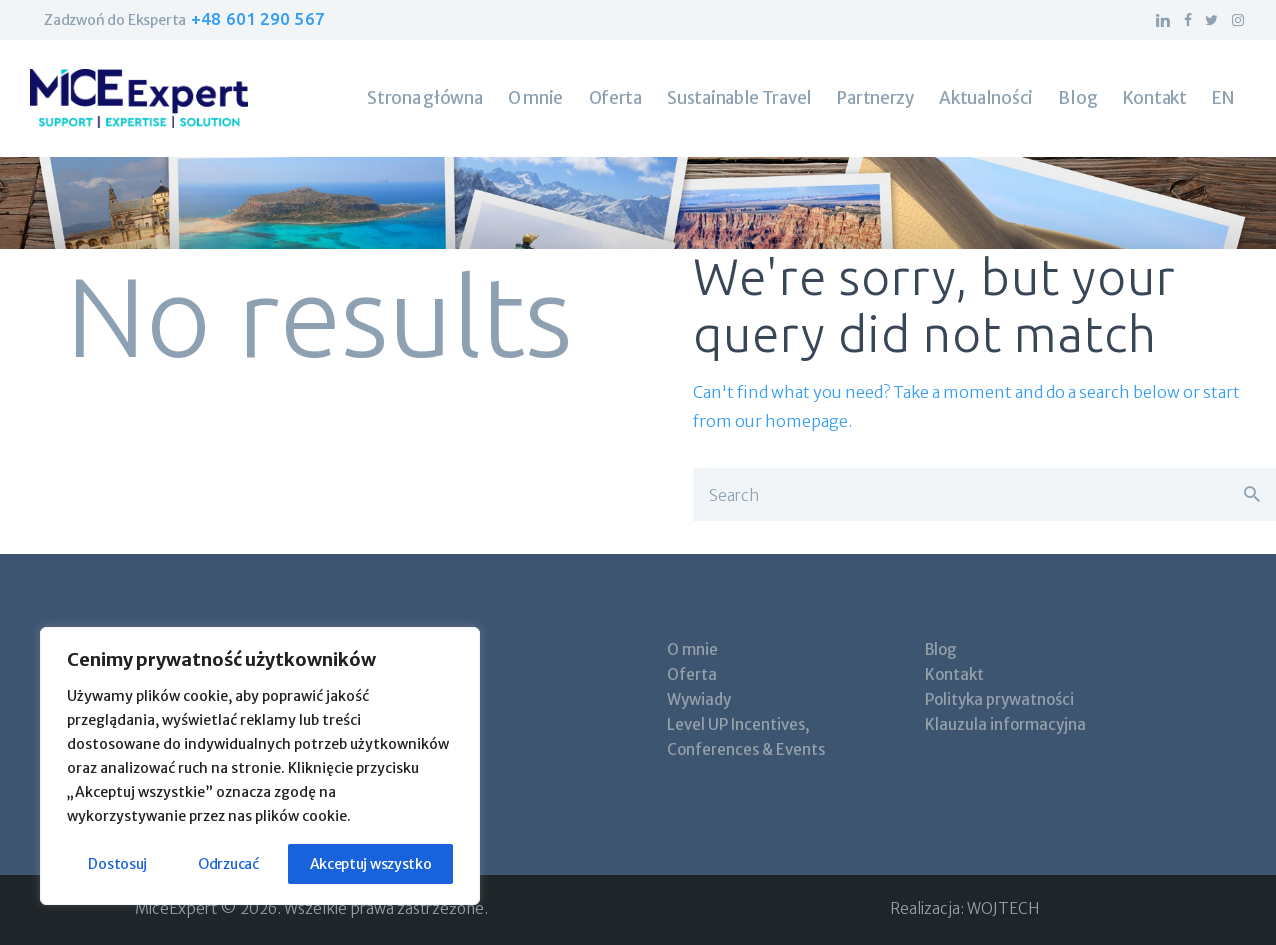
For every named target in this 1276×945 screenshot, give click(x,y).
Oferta (692, 674)
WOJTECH (1003, 908)
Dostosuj (117, 864)
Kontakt (954, 674)
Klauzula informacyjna (1005, 724)
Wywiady (699, 699)
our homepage (791, 421)
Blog (941, 649)
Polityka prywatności (999, 699)
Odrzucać (228, 864)
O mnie (692, 649)
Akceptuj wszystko (371, 864)
